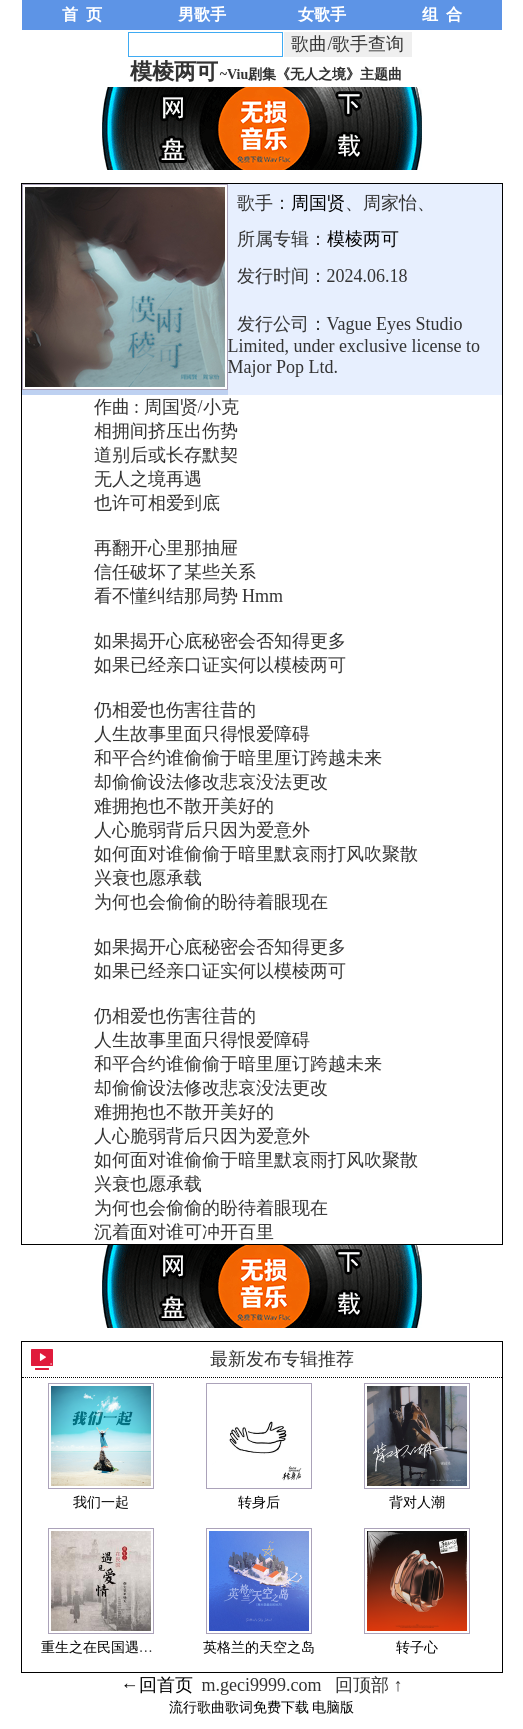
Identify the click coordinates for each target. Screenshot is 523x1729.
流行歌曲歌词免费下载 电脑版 (262, 1707)
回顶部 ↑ (369, 1685)
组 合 (442, 14)
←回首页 (157, 1685)
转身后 (259, 1502)
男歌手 (202, 14)
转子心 (417, 1647)
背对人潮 (417, 1502)
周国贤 (318, 203)
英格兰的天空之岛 (259, 1647)
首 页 (82, 14)
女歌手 (322, 14)
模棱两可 (363, 239)
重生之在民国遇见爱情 (111, 1647)
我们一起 (101, 1502)
